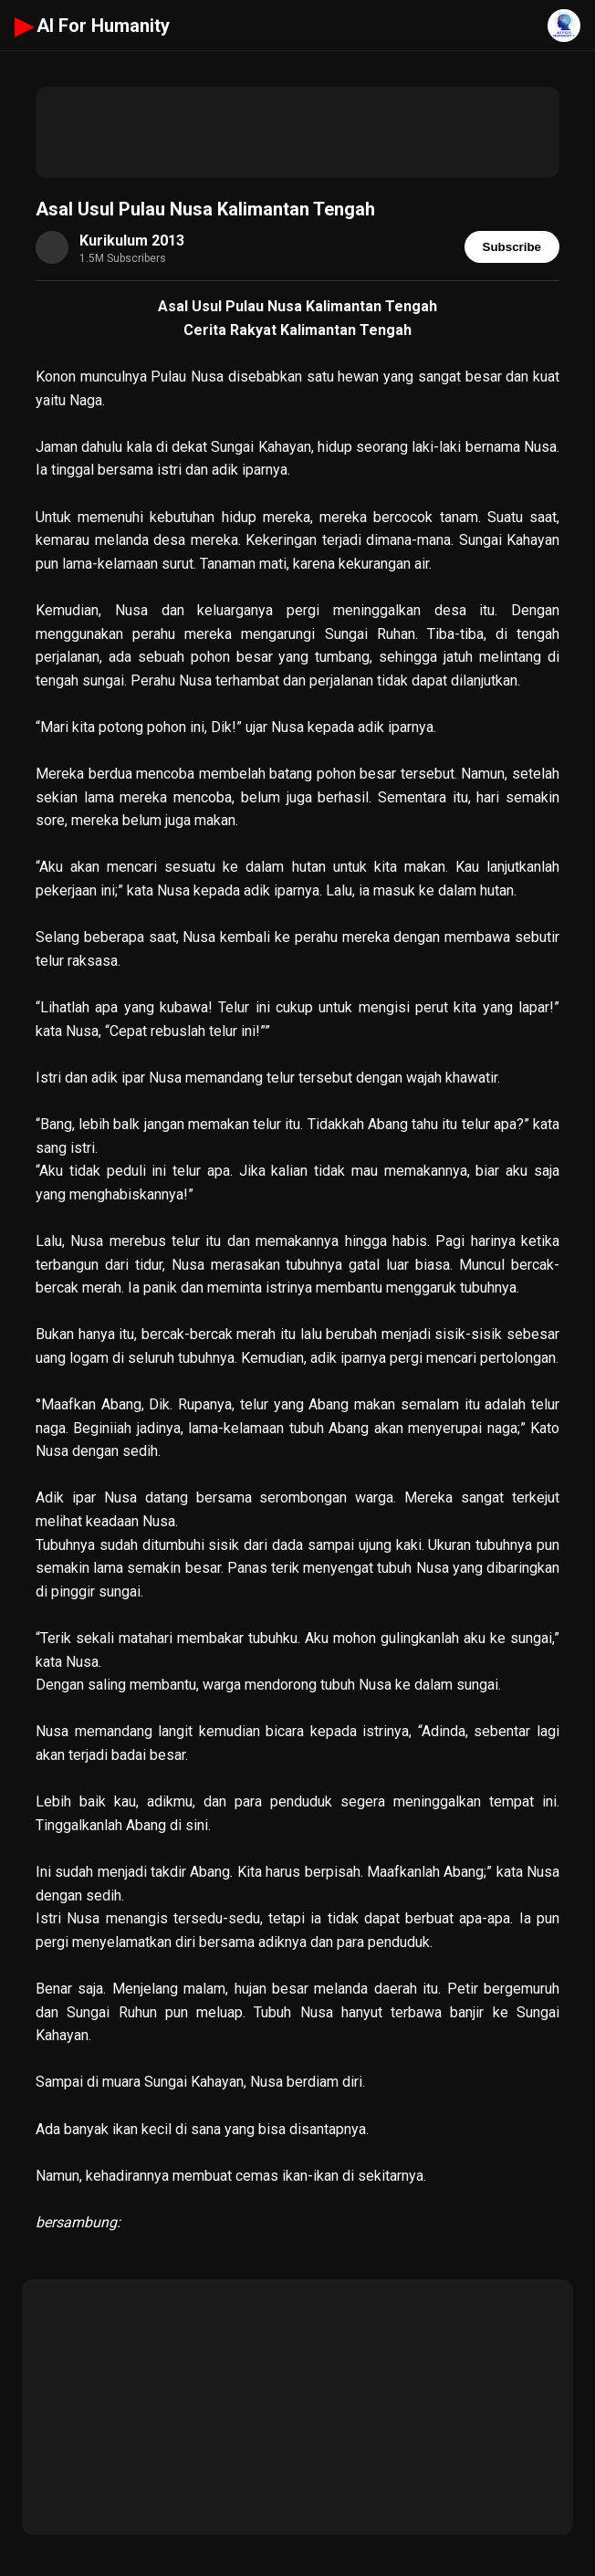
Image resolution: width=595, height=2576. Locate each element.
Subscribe (512, 247)
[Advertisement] (297, 132)
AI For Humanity (92, 25)
